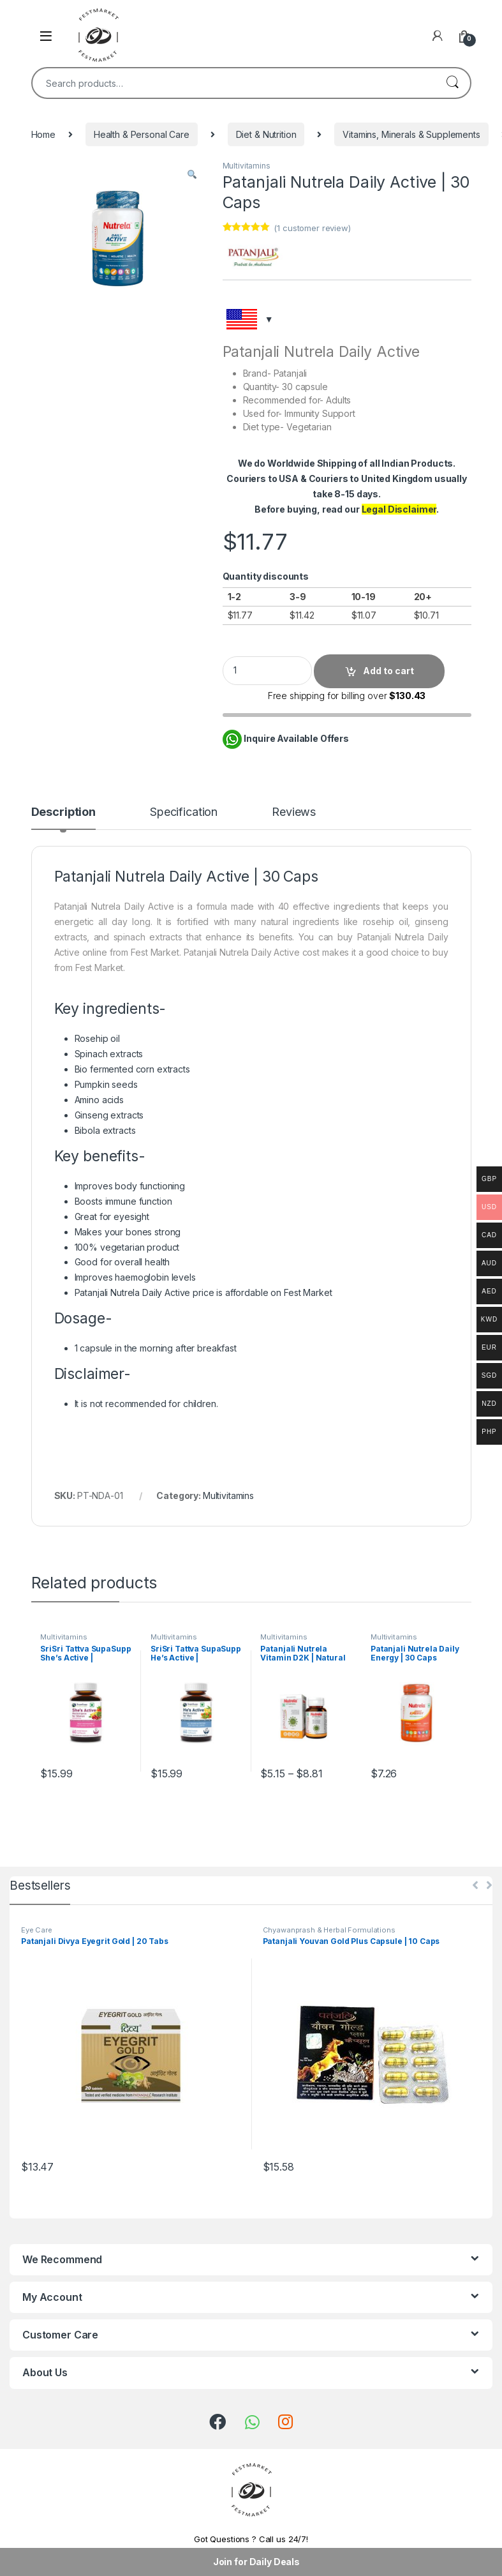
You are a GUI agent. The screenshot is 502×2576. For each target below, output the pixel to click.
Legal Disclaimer (399, 509)
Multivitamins (246, 165)
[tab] (63, 817)
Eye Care (36, 1929)
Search (452, 83)
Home (43, 134)
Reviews (294, 812)
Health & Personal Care (141, 134)
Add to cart (388, 670)
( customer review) (312, 228)
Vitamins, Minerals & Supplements (411, 134)
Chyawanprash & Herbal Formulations (329, 1929)
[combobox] (233, 83)
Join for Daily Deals (256, 2561)
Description (63, 812)
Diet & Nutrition (266, 134)
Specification (184, 812)
